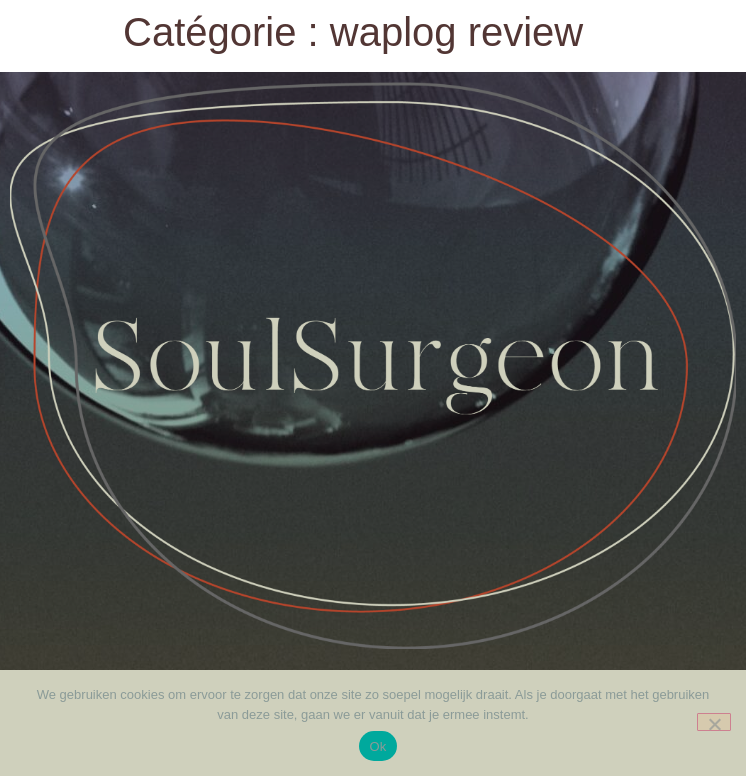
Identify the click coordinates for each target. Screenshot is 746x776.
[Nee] (714, 722)
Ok (377, 746)
